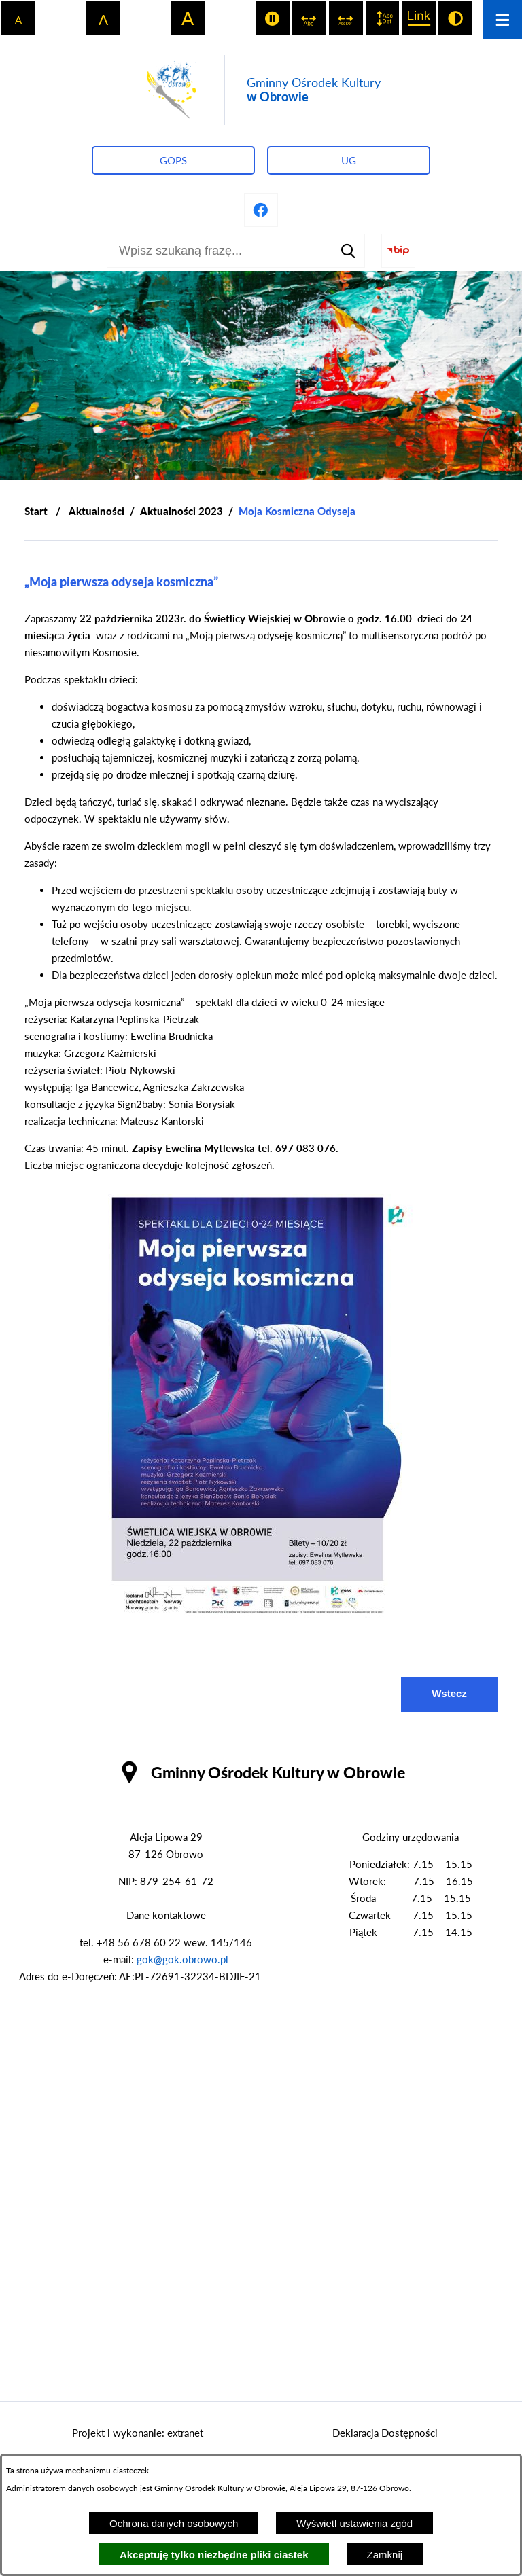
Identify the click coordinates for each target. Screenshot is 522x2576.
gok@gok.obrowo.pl (182, 1959)
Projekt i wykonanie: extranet (137, 2433)
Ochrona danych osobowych (173, 2523)
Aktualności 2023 (181, 511)
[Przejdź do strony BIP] (398, 251)
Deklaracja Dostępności (385, 2433)
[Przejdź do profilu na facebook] (261, 210)
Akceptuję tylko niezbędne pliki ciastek (214, 2554)
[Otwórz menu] (502, 19)
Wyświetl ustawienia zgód (354, 2523)
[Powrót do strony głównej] (36, 511)
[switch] (273, 18)
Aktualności (96, 511)
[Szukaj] (348, 250)
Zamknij (385, 2554)
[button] (261, 1617)
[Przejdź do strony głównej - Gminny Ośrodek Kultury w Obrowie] (261, 90)
